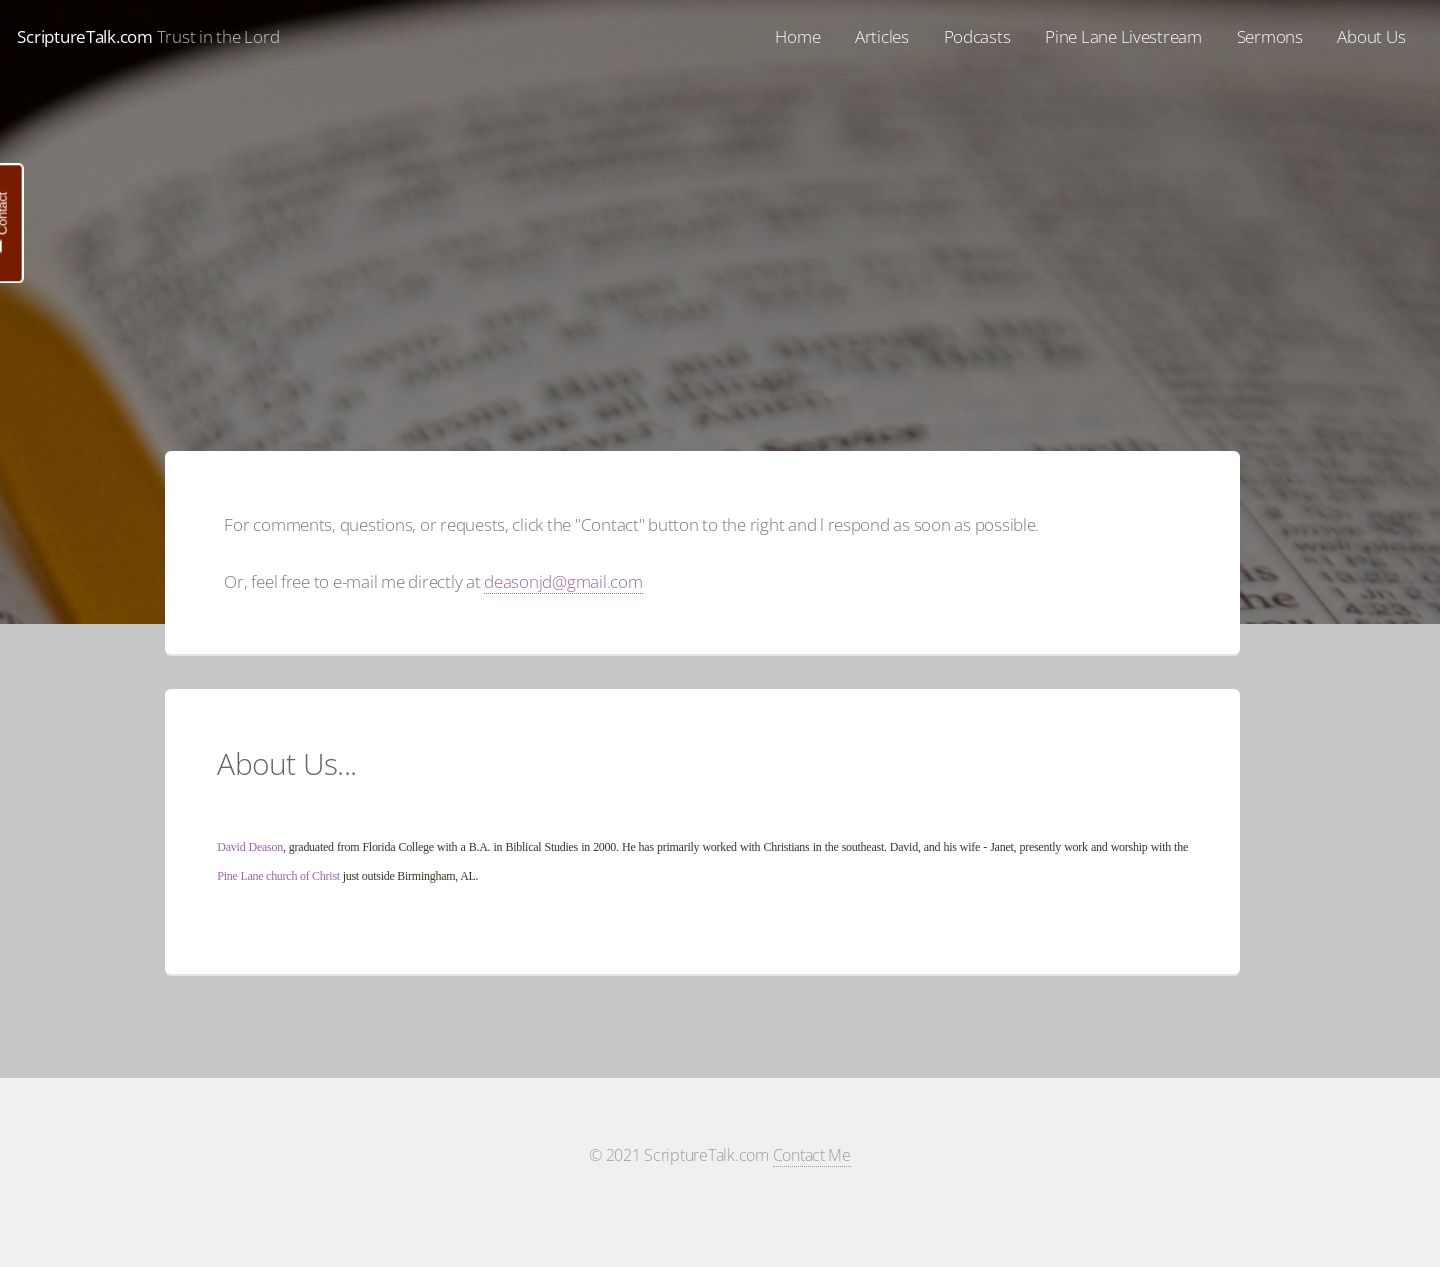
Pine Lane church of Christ (278, 876)
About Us (1371, 36)
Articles (882, 36)
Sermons (1270, 36)
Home (797, 36)
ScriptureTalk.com (85, 36)
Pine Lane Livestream (1123, 36)
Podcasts (977, 36)
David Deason (250, 847)
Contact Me (812, 1155)
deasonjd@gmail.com (563, 581)
